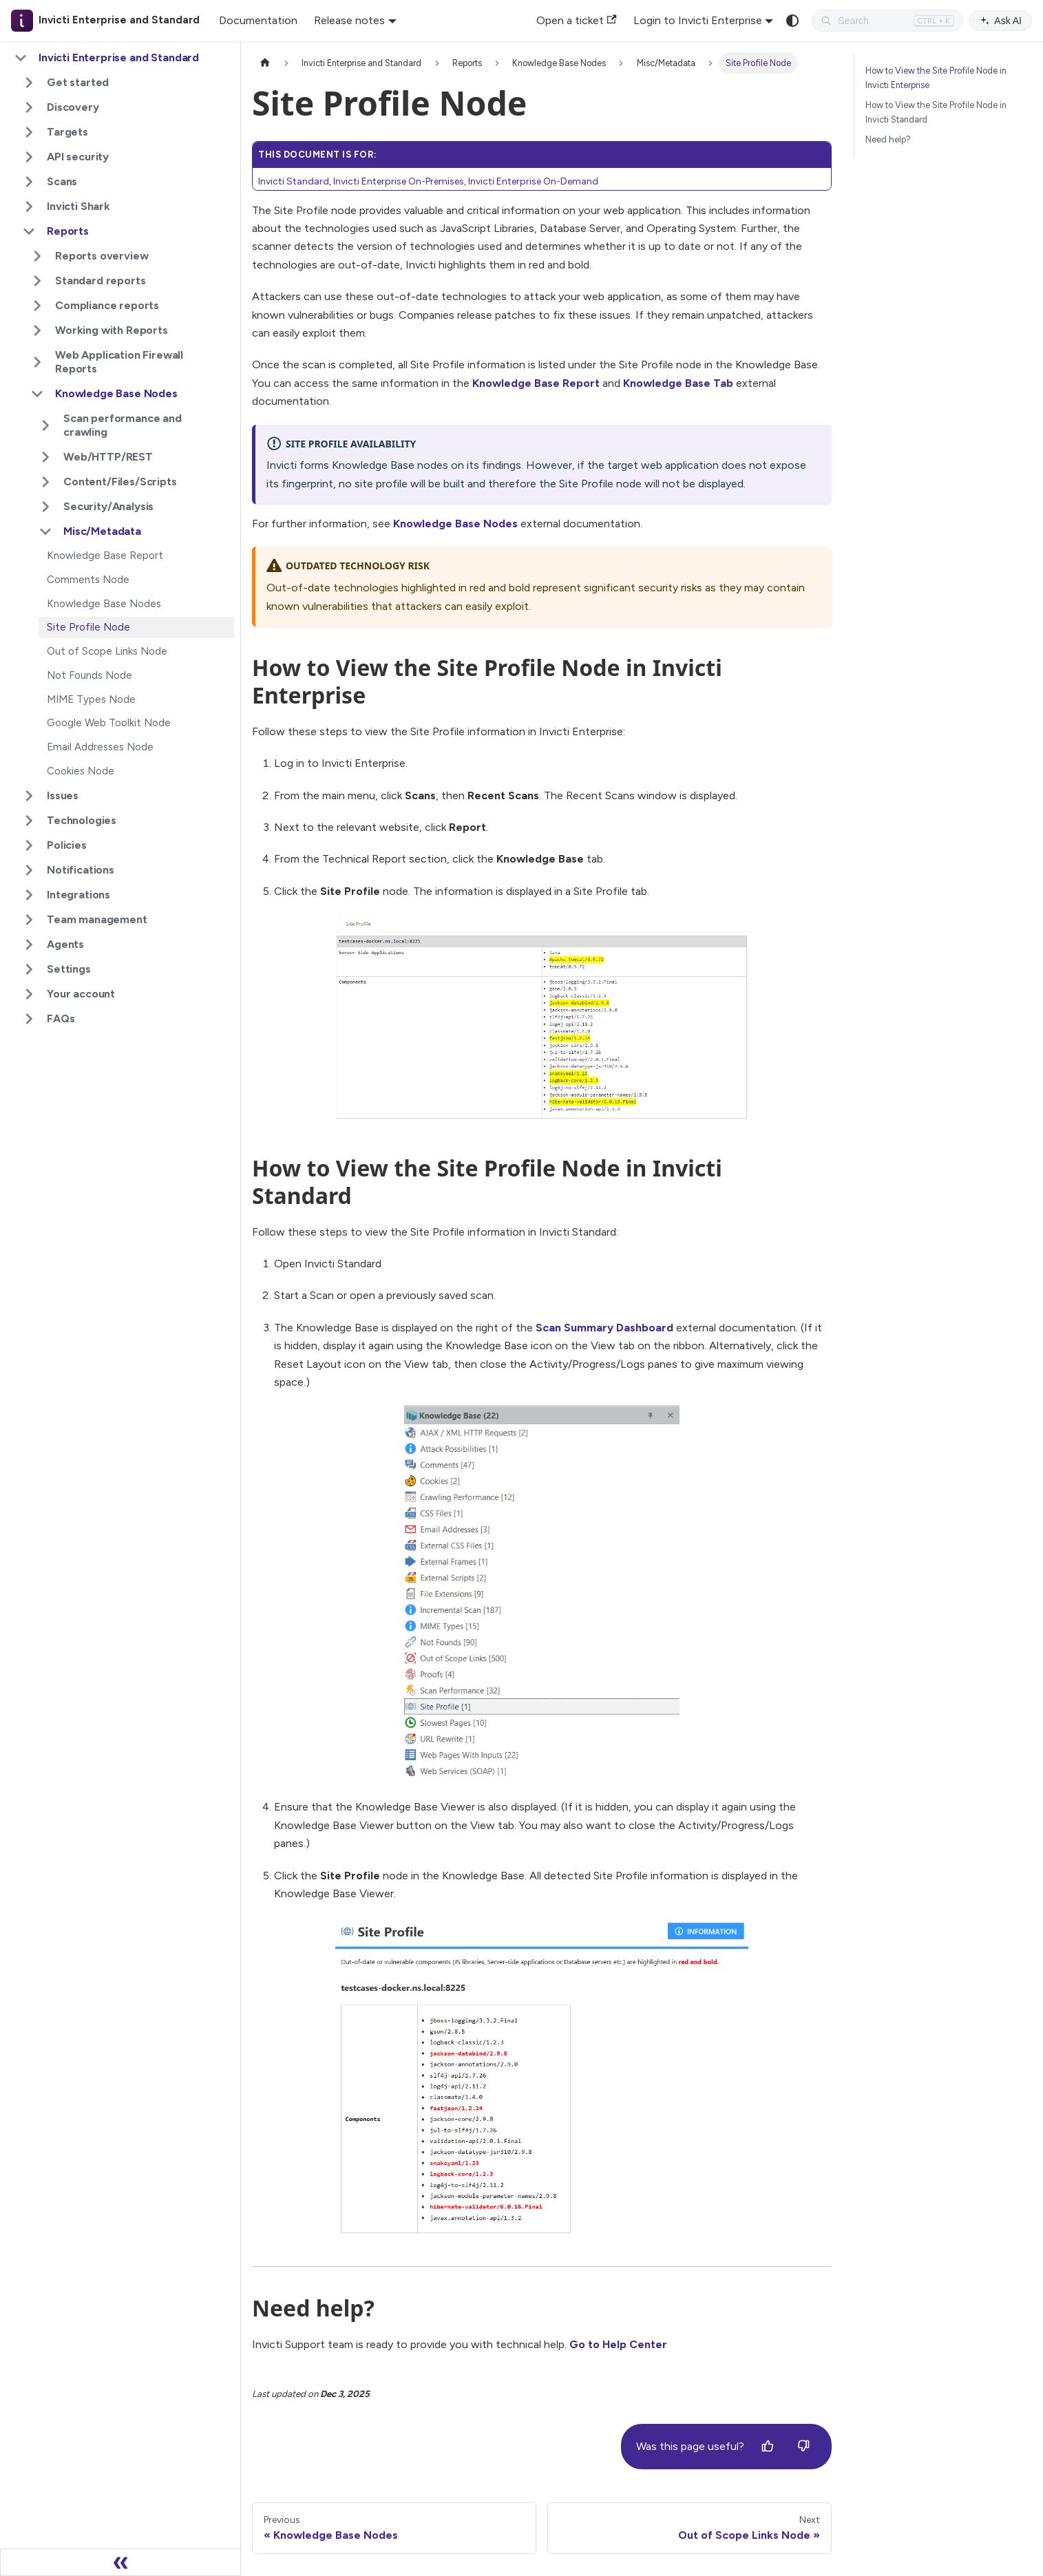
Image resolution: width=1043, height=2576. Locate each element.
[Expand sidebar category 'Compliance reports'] (37, 306)
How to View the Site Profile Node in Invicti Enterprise (936, 77)
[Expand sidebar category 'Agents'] (29, 944)
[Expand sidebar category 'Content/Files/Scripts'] (45, 482)
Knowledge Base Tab (678, 383)
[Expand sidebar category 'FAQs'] (29, 1019)
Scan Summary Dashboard (604, 1327)
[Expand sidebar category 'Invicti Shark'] (29, 207)
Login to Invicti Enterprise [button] (697, 20)
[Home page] (265, 63)
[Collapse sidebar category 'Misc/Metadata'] (45, 531)
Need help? (888, 139)
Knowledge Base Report (536, 383)
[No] (803, 2447)
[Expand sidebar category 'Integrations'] (29, 895)
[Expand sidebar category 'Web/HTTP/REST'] (45, 457)
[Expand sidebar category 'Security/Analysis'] (45, 507)
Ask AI (1000, 20)
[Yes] (767, 2447)
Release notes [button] (349, 20)
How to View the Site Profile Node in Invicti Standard (936, 112)
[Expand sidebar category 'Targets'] (29, 132)
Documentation (258, 20)
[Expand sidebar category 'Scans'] (29, 182)
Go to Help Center (618, 2344)
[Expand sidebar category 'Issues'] (29, 796)
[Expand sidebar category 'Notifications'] (29, 870)
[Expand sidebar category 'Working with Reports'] (37, 330)
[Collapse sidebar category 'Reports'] (29, 231)
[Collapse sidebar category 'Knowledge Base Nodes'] (37, 394)
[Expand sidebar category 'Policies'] (29, 845)
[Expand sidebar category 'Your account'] (29, 994)
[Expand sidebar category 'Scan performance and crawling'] (45, 425)
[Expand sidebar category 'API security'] (29, 157)
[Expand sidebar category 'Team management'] (29, 920)
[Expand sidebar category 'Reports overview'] (37, 256)
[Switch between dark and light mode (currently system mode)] (792, 21)
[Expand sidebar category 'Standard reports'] (37, 281)
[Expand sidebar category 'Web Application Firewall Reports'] (37, 362)
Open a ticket (576, 20)
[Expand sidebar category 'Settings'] (29, 969)
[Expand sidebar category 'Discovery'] (29, 107)
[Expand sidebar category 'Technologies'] (29, 821)
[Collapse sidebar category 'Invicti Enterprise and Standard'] (21, 58)
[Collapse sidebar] (120, 2562)
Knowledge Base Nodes (455, 523)
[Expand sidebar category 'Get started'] (29, 83)
